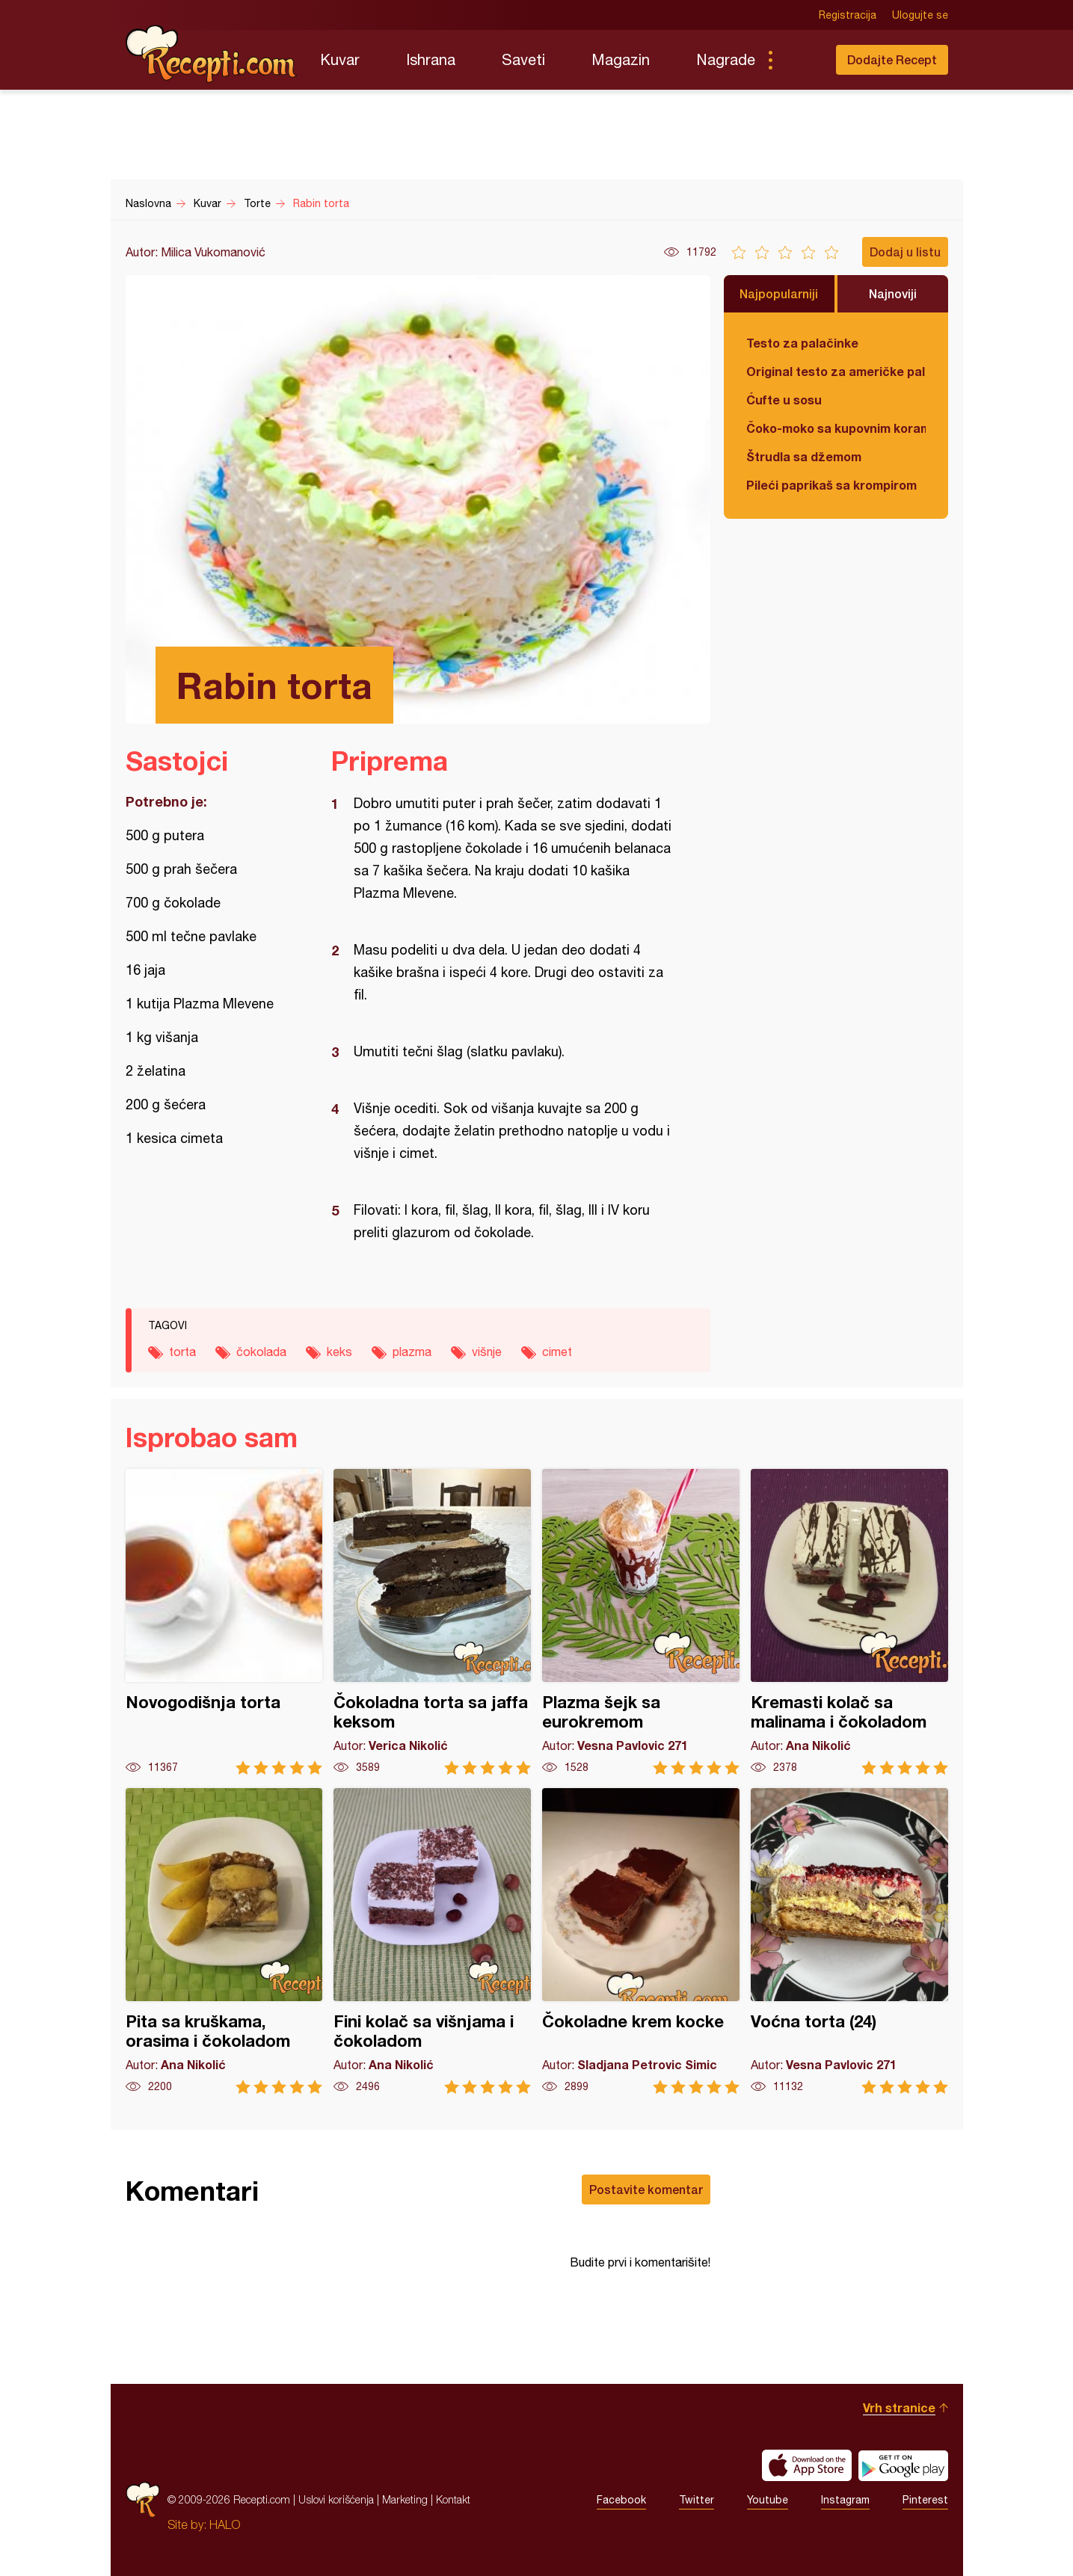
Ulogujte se (920, 15)
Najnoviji (893, 293)
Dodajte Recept (892, 59)
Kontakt (453, 2499)
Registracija (847, 15)
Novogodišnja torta (224, 1622)
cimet (557, 1351)
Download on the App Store (807, 2465)
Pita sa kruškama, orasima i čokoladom (224, 1941)
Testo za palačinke (802, 343)
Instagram (845, 2500)
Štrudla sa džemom (803, 456)
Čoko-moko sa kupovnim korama (836, 428)
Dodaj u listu (905, 251)
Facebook (621, 2500)
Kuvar (340, 59)
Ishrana (430, 59)
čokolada (261, 1351)
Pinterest (925, 2500)
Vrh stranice (899, 2407)
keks (339, 1351)
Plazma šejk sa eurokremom (641, 1622)
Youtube (767, 2500)
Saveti (523, 59)
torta (182, 1351)
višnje (487, 1351)
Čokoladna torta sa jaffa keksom (432, 1622)
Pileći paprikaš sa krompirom (831, 485)
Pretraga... (800, 59)
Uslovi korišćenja (336, 2499)
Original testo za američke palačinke (836, 371)
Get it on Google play (903, 2465)
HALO (224, 2524)
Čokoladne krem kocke (641, 1941)
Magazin (620, 59)
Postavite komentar (646, 2189)
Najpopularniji (779, 293)
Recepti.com (212, 54)
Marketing (405, 2499)
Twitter (696, 2500)
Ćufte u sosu (784, 399)
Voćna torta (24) (849, 1941)
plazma (412, 1351)
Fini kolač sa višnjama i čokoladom (432, 1941)
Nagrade (725, 59)
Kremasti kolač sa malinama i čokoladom (849, 1622)
